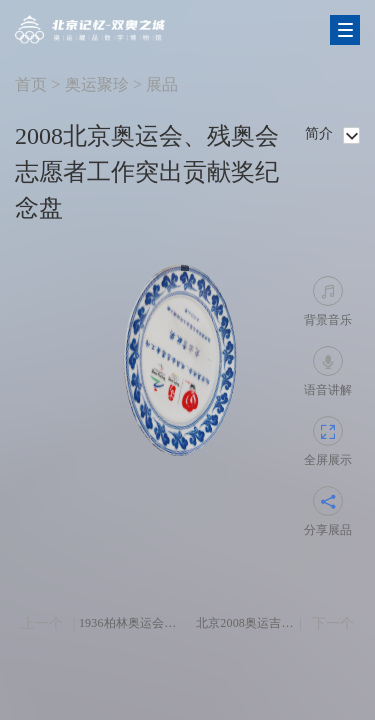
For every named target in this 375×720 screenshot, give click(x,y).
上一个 (42, 623)
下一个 (333, 623)
